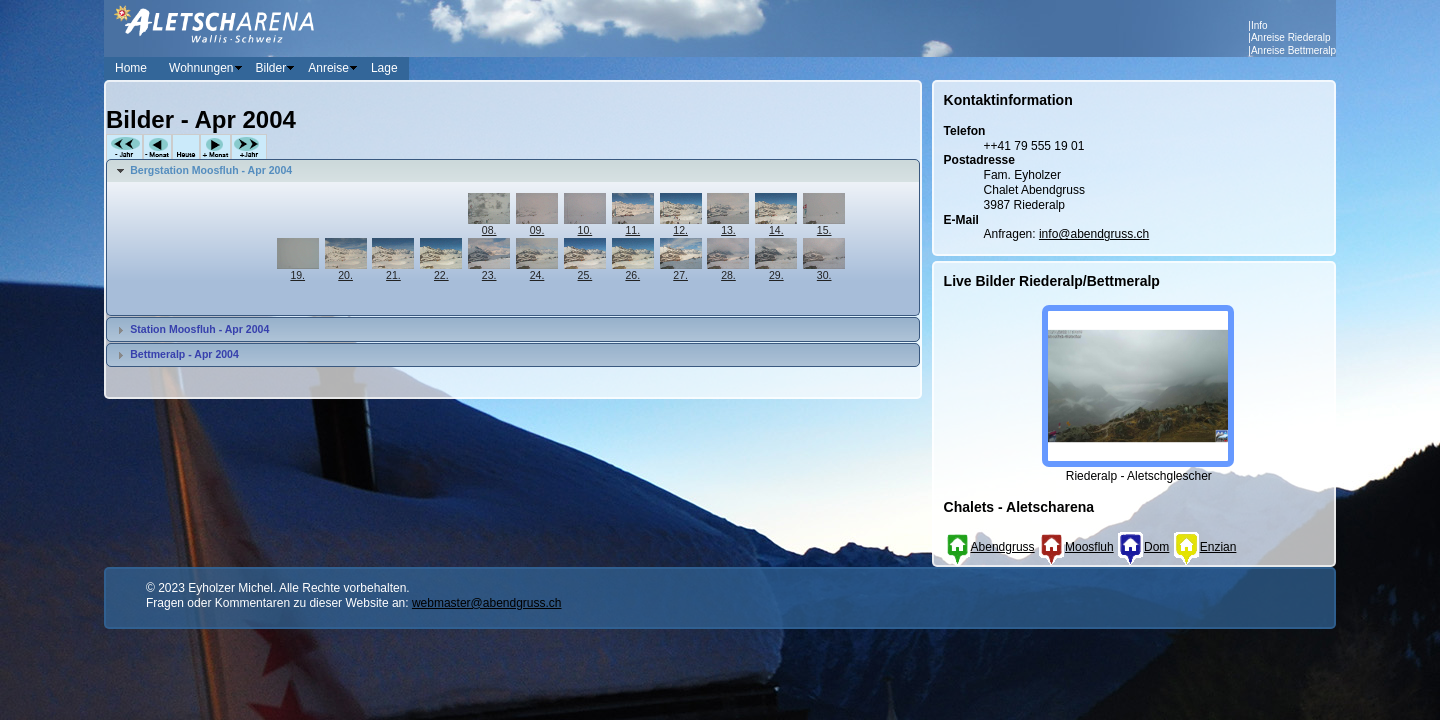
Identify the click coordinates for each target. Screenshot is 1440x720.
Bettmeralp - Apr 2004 (184, 354)
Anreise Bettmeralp (1293, 50)
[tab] (513, 171)
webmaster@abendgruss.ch (487, 603)
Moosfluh (1076, 547)
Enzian (1205, 547)
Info (1259, 25)
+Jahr (249, 147)
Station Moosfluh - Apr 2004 (199, 329)
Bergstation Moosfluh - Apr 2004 (211, 170)
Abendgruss (989, 547)
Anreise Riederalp (1291, 37)
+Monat (215, 147)
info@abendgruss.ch (1094, 234)
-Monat (157, 147)
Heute (186, 147)
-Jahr (124, 147)
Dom (1143, 547)
